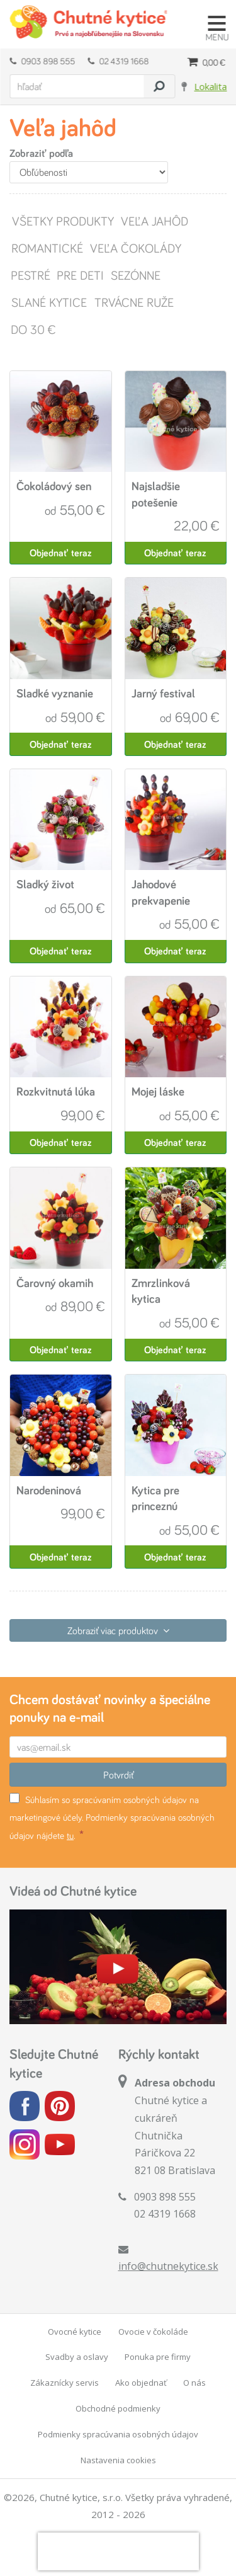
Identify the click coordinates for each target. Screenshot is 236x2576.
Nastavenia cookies (118, 2460)
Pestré (30, 275)
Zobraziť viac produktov (118, 1630)
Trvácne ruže (133, 302)
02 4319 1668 (118, 61)
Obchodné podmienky (118, 2408)
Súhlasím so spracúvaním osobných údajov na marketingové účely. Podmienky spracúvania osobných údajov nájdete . (112, 1817)
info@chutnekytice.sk (168, 2266)
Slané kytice (48, 302)
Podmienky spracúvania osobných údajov (118, 2434)
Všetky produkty (62, 221)
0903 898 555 (42, 61)
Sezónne (135, 275)
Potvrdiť (118, 1774)
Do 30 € (33, 329)
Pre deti (80, 275)
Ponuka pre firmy (158, 2356)
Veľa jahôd (154, 221)
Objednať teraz (61, 552)
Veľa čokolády (134, 248)
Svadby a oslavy (76, 2356)
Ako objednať (141, 2382)
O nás (194, 2382)
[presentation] (118, 2551)
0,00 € (206, 62)
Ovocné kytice (74, 2331)
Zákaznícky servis (64, 2382)
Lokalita (210, 86)
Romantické (46, 248)
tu (70, 1835)
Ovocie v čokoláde (153, 2331)
